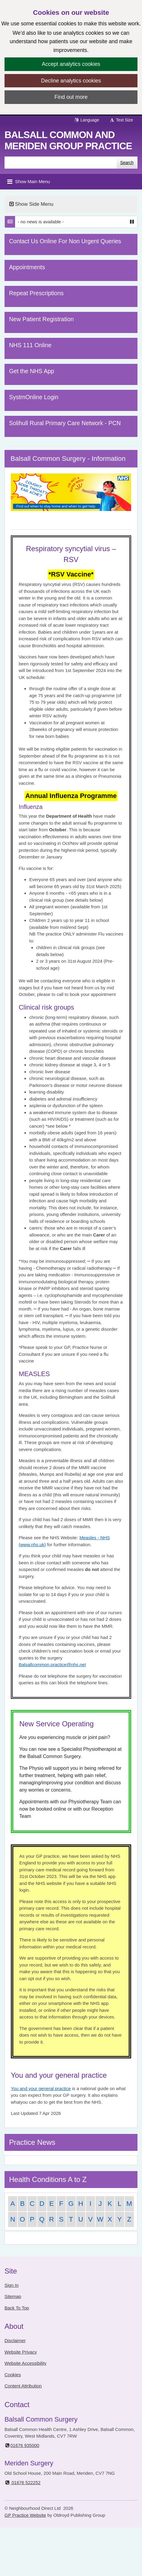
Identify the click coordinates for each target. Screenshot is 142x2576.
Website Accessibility (25, 2363)
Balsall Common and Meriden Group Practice (68, 140)
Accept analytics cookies (71, 64)
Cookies (13, 2374)
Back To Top (17, 2307)
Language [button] (86, 120)
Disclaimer (15, 2340)
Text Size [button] (121, 120)
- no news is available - (41, 221)
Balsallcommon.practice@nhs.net (52, 1664)
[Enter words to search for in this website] (61, 163)
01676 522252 (22, 2482)
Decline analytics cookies (71, 81)
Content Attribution (23, 2385)
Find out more (71, 97)
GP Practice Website (25, 2515)
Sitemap (13, 2296)
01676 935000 (22, 2445)
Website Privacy (21, 2352)
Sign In (12, 2285)
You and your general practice (41, 2088)
